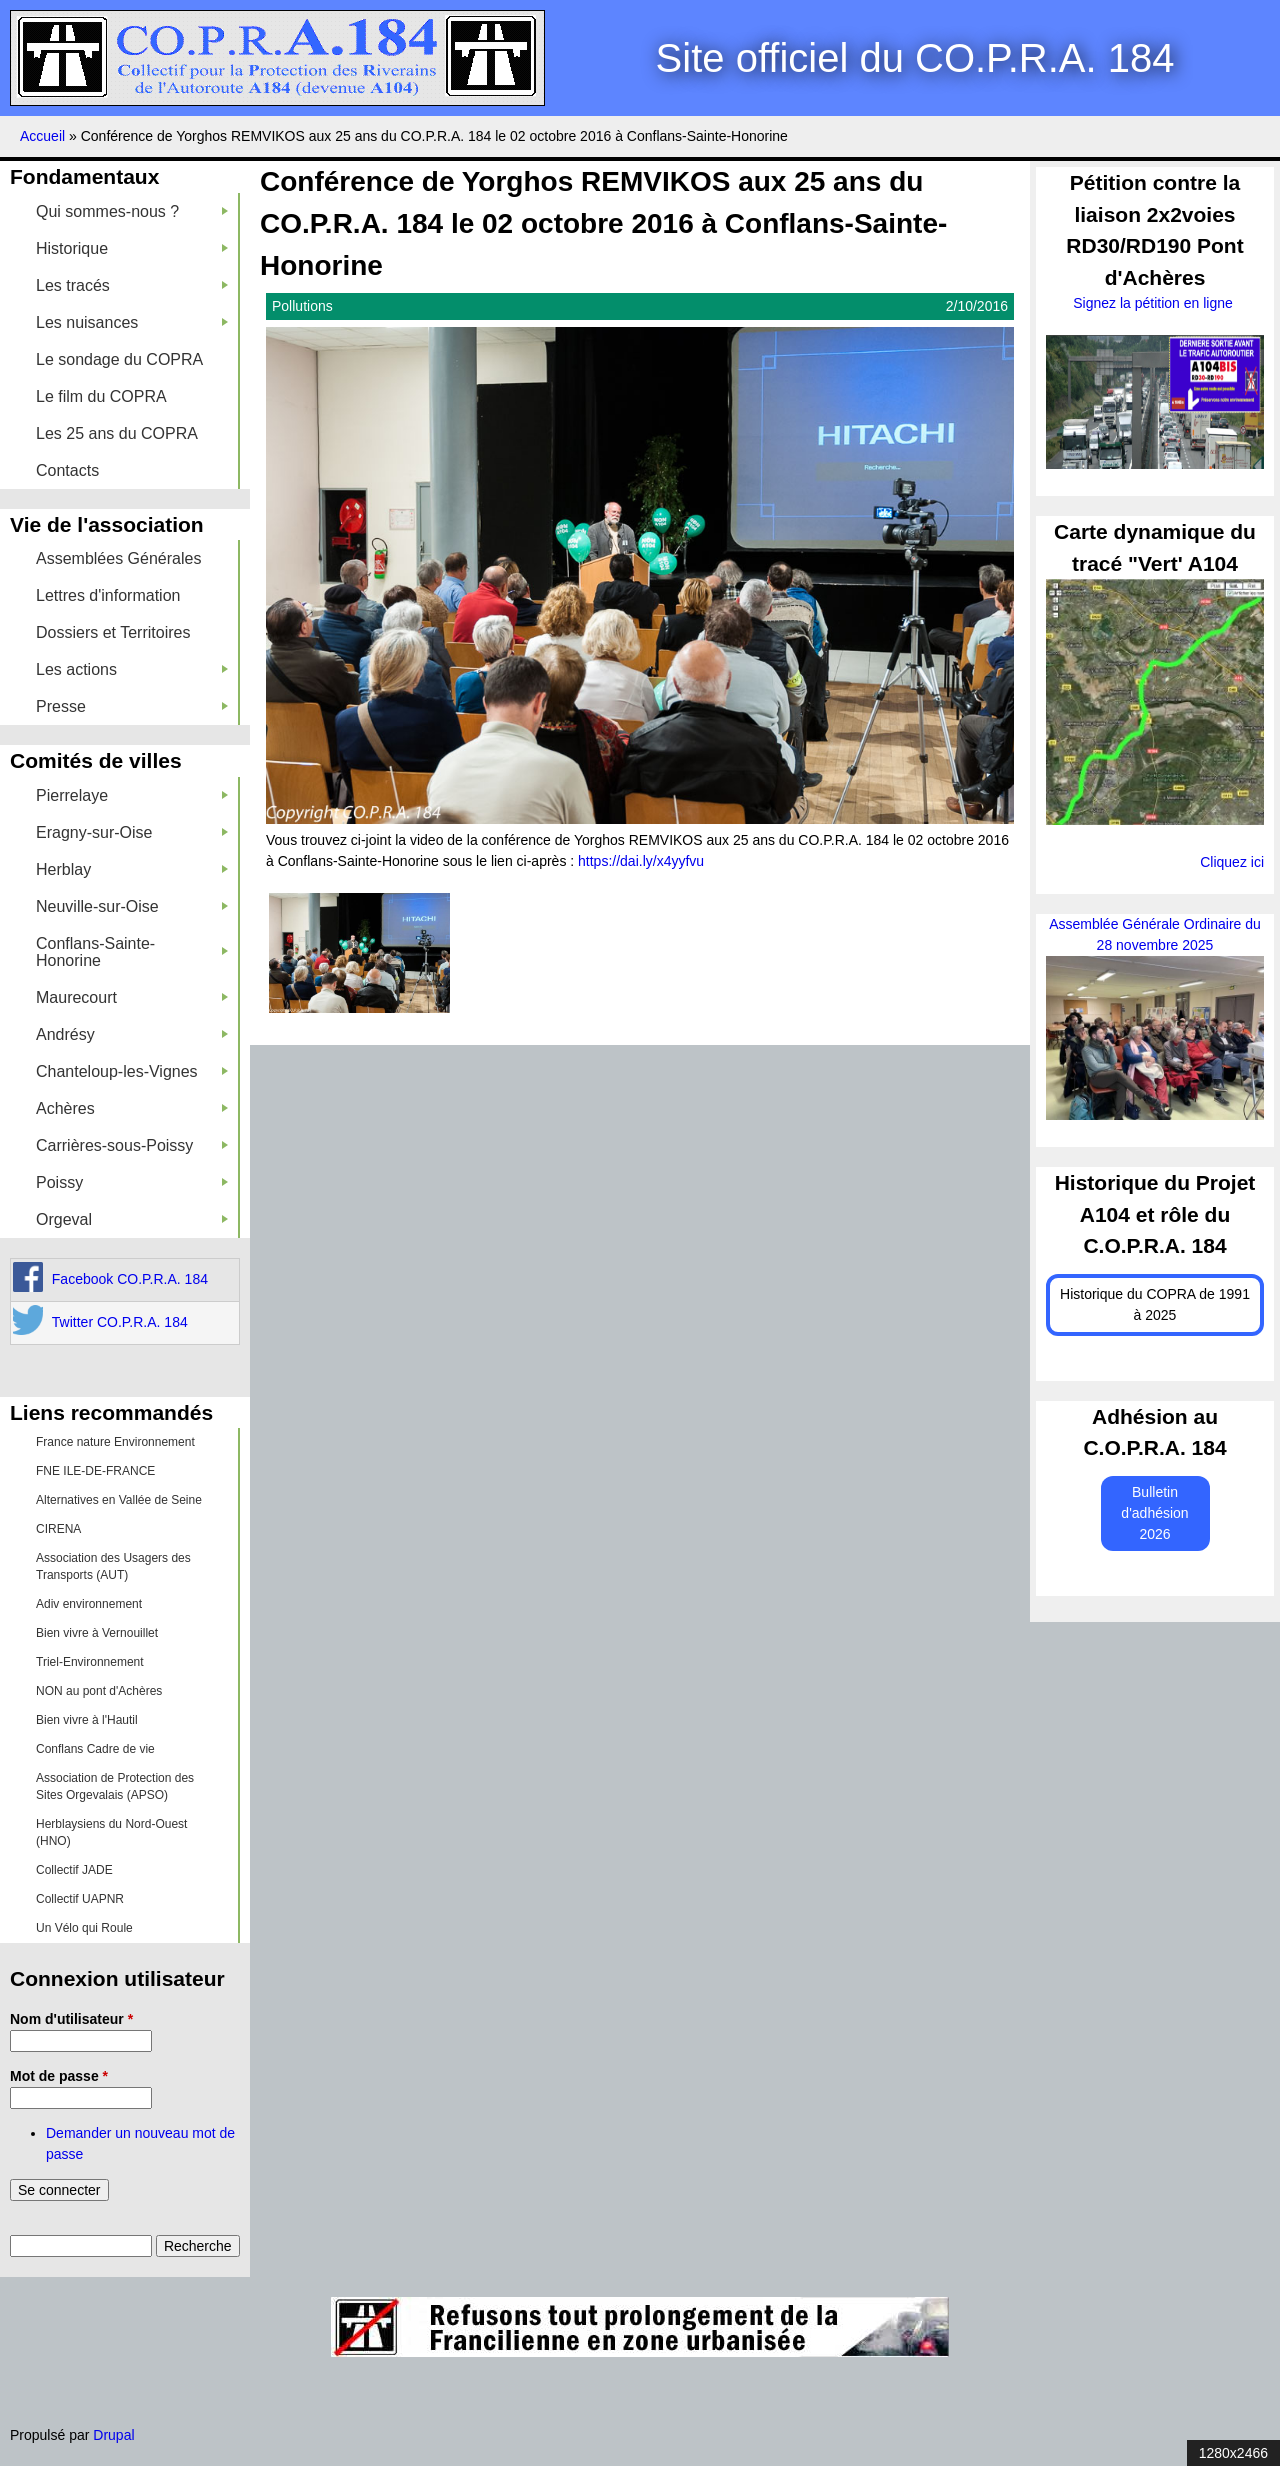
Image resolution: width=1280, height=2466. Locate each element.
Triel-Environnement (90, 1662)
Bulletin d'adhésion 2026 (1154, 1513)
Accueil (42, 136)
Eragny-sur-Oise (132, 832)
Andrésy (132, 1034)
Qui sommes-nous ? (132, 211)
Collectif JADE (74, 1870)
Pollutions (302, 306)
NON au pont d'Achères (99, 1691)
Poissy (132, 1182)
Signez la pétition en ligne (1154, 303)
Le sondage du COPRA (119, 359)
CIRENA (58, 1529)
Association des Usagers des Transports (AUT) (113, 1566)
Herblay (132, 869)
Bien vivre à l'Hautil (87, 1720)
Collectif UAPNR (80, 1899)
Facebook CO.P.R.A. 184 (130, 1279)
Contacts (67, 470)
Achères (132, 1108)
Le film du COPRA (101, 396)
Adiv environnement (89, 1604)
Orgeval (132, 1219)
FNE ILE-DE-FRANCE (95, 1471)
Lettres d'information (108, 595)
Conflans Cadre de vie (95, 1749)
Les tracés (132, 285)
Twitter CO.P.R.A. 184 (120, 1322)
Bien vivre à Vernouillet (97, 1633)
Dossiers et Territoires (113, 632)
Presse (132, 706)
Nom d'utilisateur (71, 2019)
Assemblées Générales (118, 558)
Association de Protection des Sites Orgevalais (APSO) (115, 1786)
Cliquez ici (1232, 862)
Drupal (113, 2435)
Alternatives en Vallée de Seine (119, 1500)
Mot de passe (59, 2076)
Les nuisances (132, 322)
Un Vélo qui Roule (84, 1928)
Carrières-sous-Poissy (132, 1145)
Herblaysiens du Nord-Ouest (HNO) (111, 1832)
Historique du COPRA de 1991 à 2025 (1155, 1304)
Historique (132, 248)
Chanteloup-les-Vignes (132, 1071)
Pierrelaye (132, 795)
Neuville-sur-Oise (132, 906)
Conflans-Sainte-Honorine (132, 952)
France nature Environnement (115, 1442)
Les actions (132, 669)
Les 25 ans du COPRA (117, 433)
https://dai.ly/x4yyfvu (641, 861)
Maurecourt (132, 997)
